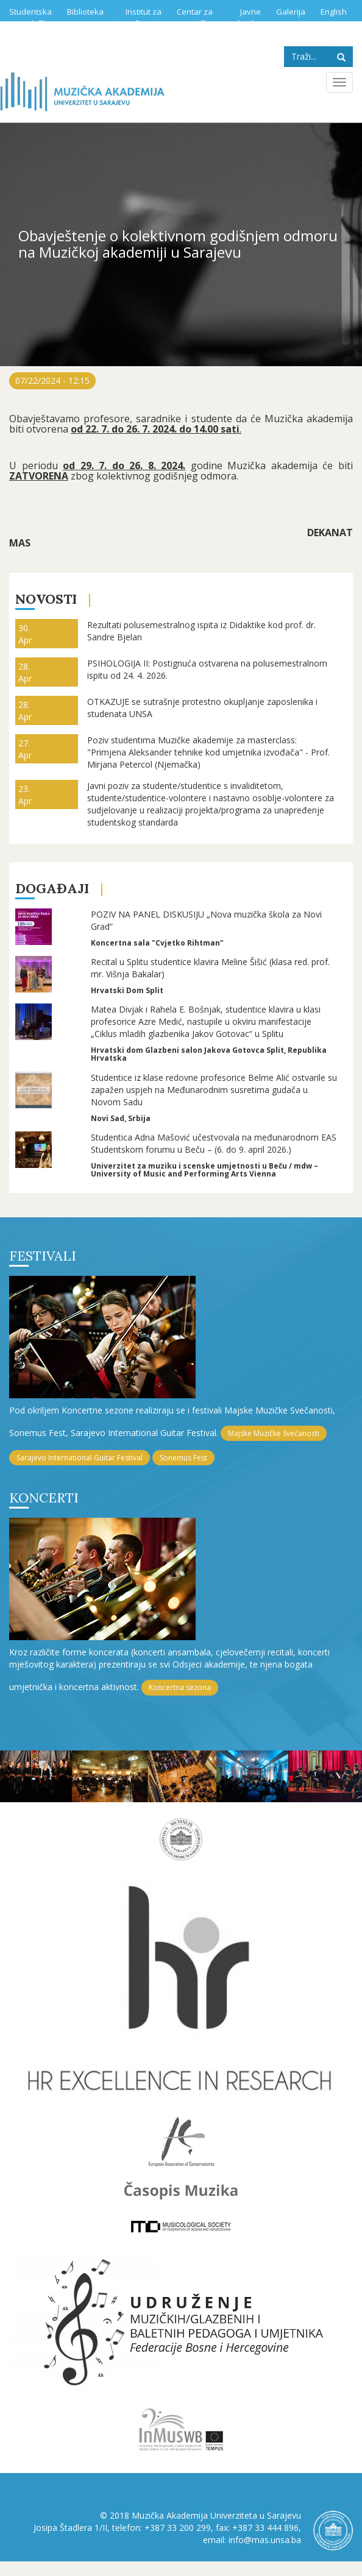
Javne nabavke (244, 17)
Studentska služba (30, 17)
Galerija (290, 11)
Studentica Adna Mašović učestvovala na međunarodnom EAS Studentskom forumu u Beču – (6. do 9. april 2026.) (213, 1143)
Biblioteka (85, 11)
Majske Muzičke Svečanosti (273, 1433)
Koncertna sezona (180, 1687)
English (334, 11)
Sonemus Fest (183, 1458)
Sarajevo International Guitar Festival (79, 1458)
